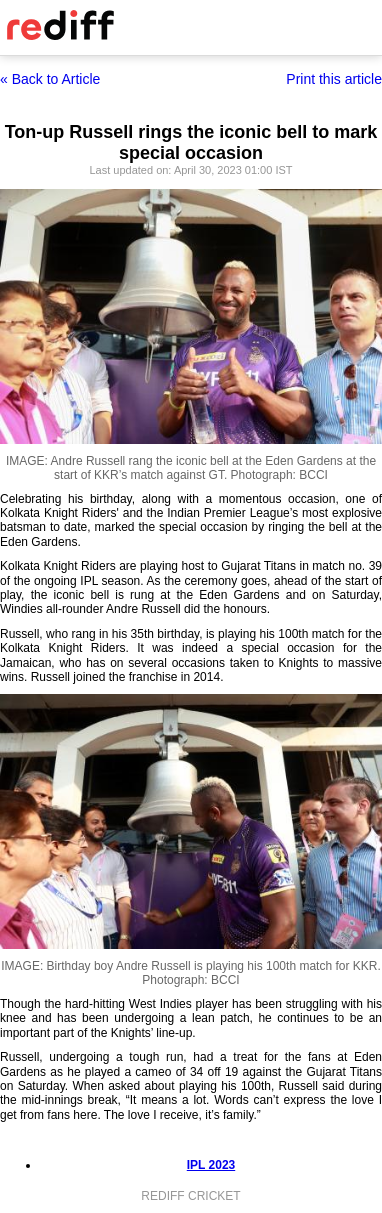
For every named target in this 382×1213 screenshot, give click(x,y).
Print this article (334, 79)
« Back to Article (50, 79)
